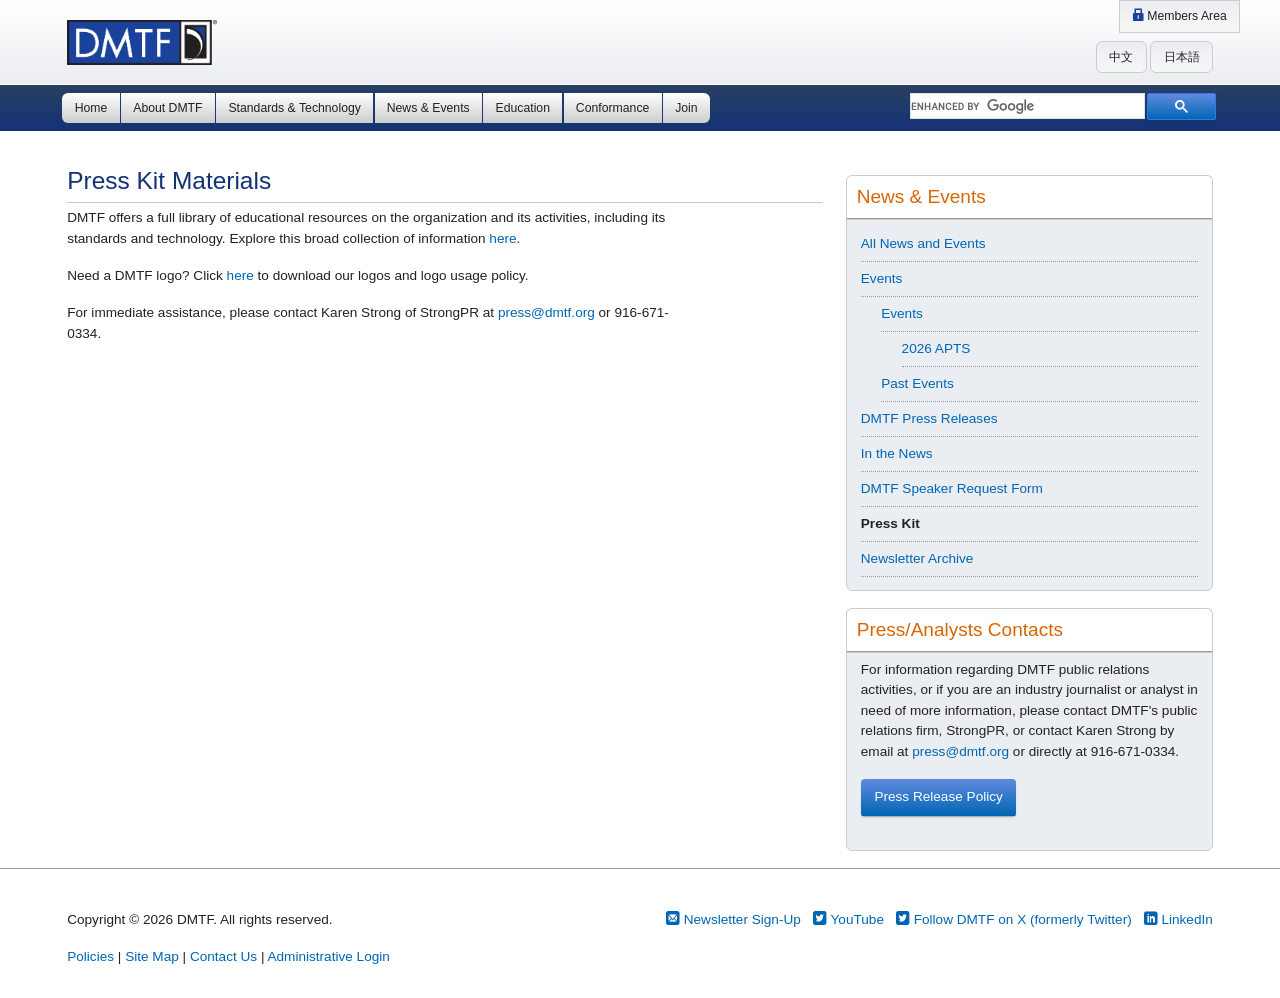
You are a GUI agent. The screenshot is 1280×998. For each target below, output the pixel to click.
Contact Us (223, 956)
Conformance (612, 108)
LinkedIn (1178, 919)
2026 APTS (936, 348)
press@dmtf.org (546, 312)
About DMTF (167, 108)
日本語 (1182, 57)
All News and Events (923, 243)
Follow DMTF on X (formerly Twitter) (1014, 919)
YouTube (848, 919)
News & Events (428, 108)
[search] (1025, 107)
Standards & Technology (294, 108)
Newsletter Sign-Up (733, 919)
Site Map (152, 956)
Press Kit (890, 523)
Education (523, 108)
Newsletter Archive (917, 558)
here (502, 238)
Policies (90, 956)
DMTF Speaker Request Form (952, 488)
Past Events (917, 383)
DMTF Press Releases (929, 418)
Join (686, 108)
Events (882, 278)
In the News (897, 453)
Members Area (1179, 16)
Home (91, 108)
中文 (1121, 57)
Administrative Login (328, 956)
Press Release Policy (938, 796)
